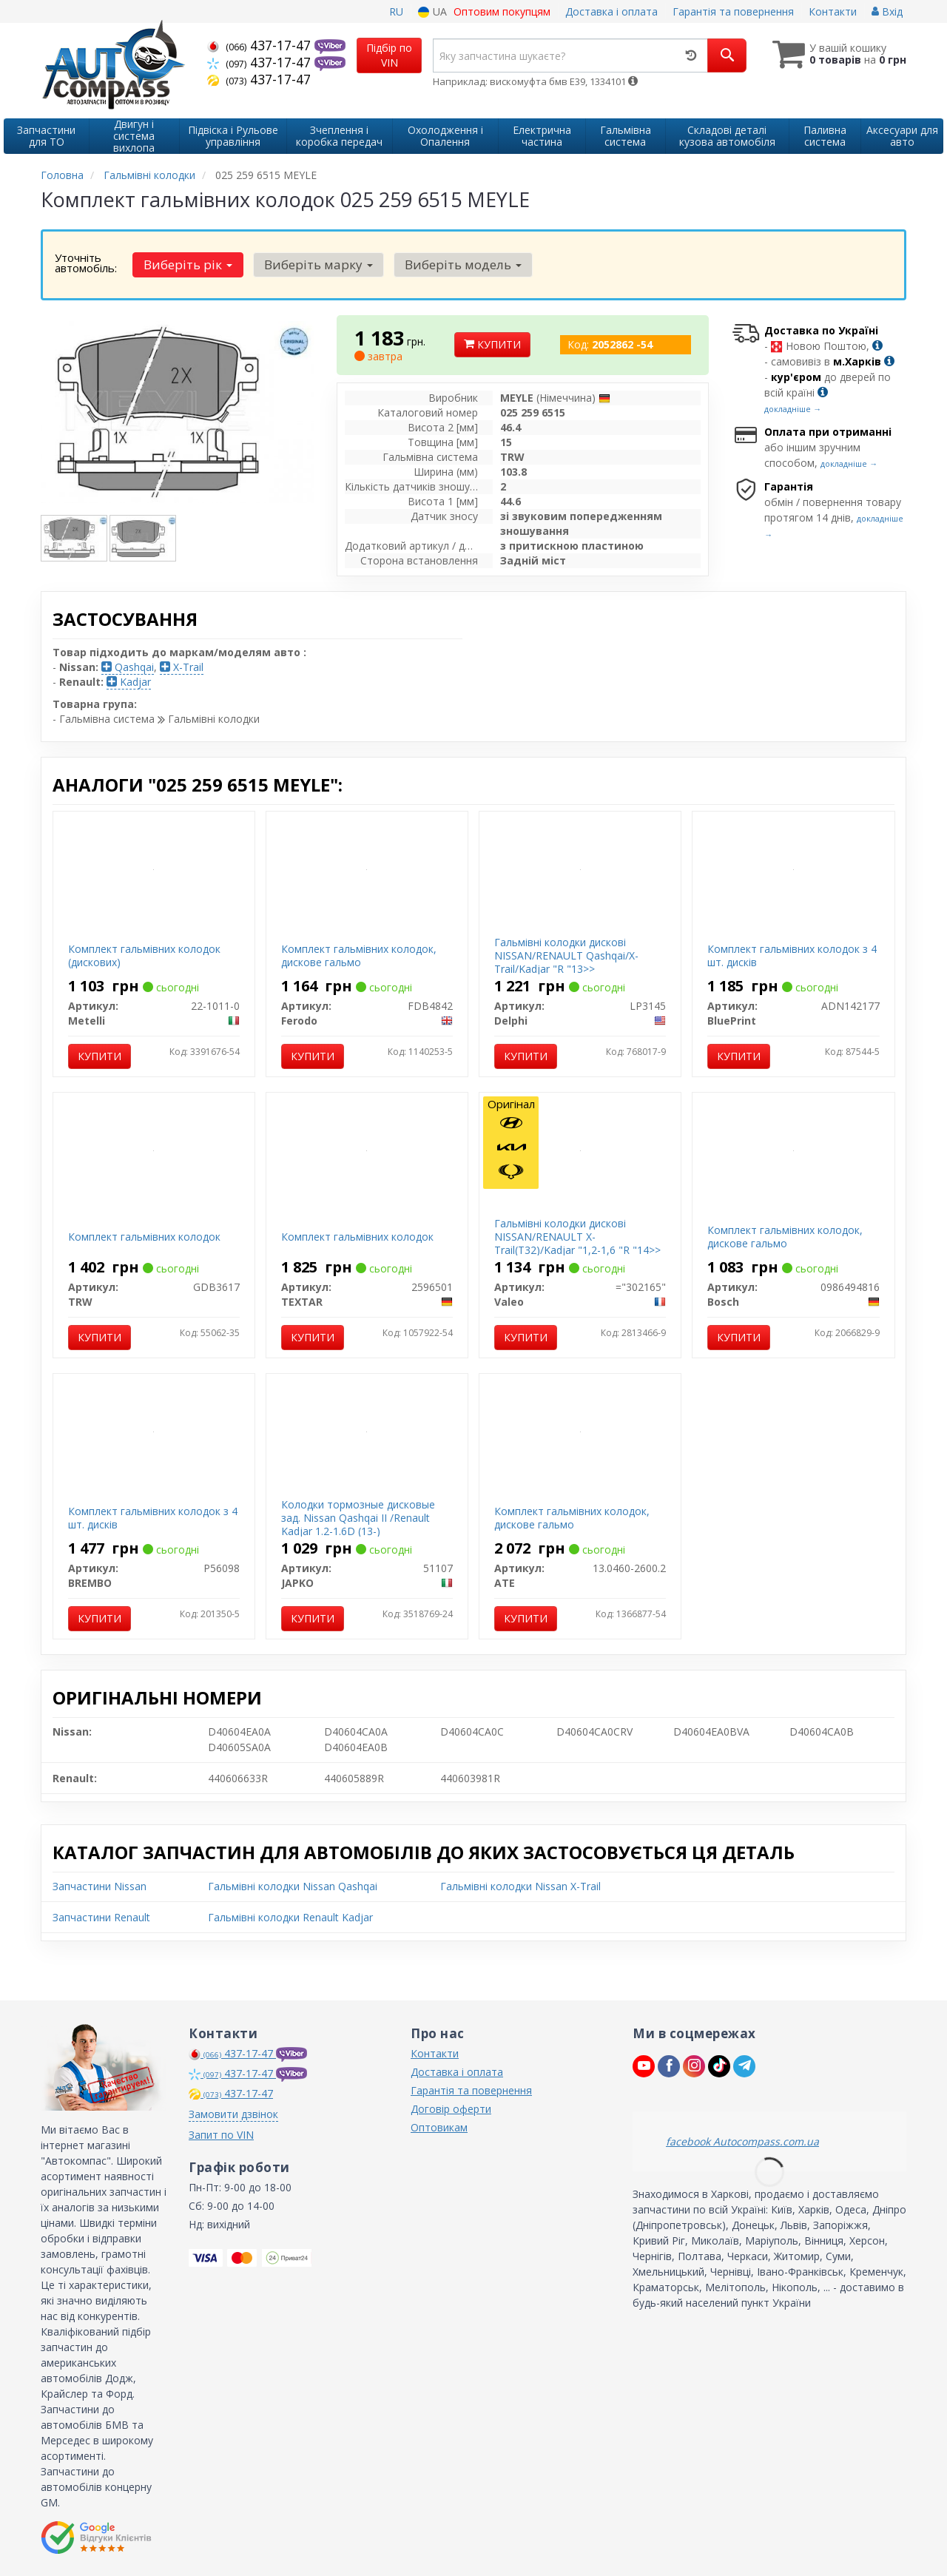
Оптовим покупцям (502, 11)
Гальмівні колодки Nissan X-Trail (520, 1886)
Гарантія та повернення (733, 11)
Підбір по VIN (389, 55)
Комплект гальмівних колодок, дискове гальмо (359, 955)
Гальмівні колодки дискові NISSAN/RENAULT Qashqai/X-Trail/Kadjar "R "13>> (566, 955)
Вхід (887, 11)
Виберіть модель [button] (454, 264)
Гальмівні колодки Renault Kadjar (290, 1917)
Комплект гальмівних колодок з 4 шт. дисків (792, 955)
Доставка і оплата (611, 11)
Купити (492, 344)
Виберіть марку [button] (313, 264)
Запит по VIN (221, 2135)
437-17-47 (260, 45)
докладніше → (792, 408)
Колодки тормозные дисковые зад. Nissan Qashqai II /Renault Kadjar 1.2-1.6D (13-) (358, 1517)
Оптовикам (439, 2127)
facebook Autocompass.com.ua (742, 2141)
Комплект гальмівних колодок (144, 1237)
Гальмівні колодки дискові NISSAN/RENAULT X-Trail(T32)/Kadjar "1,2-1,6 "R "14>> (577, 1236)
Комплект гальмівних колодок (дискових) (144, 955)
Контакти (833, 11)
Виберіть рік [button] (186, 264)
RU (396, 11)
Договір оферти (451, 2109)
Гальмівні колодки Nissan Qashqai (292, 1886)
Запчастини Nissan (99, 1886)
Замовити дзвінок (233, 2114)
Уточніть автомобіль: (86, 262)
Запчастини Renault (101, 1917)
